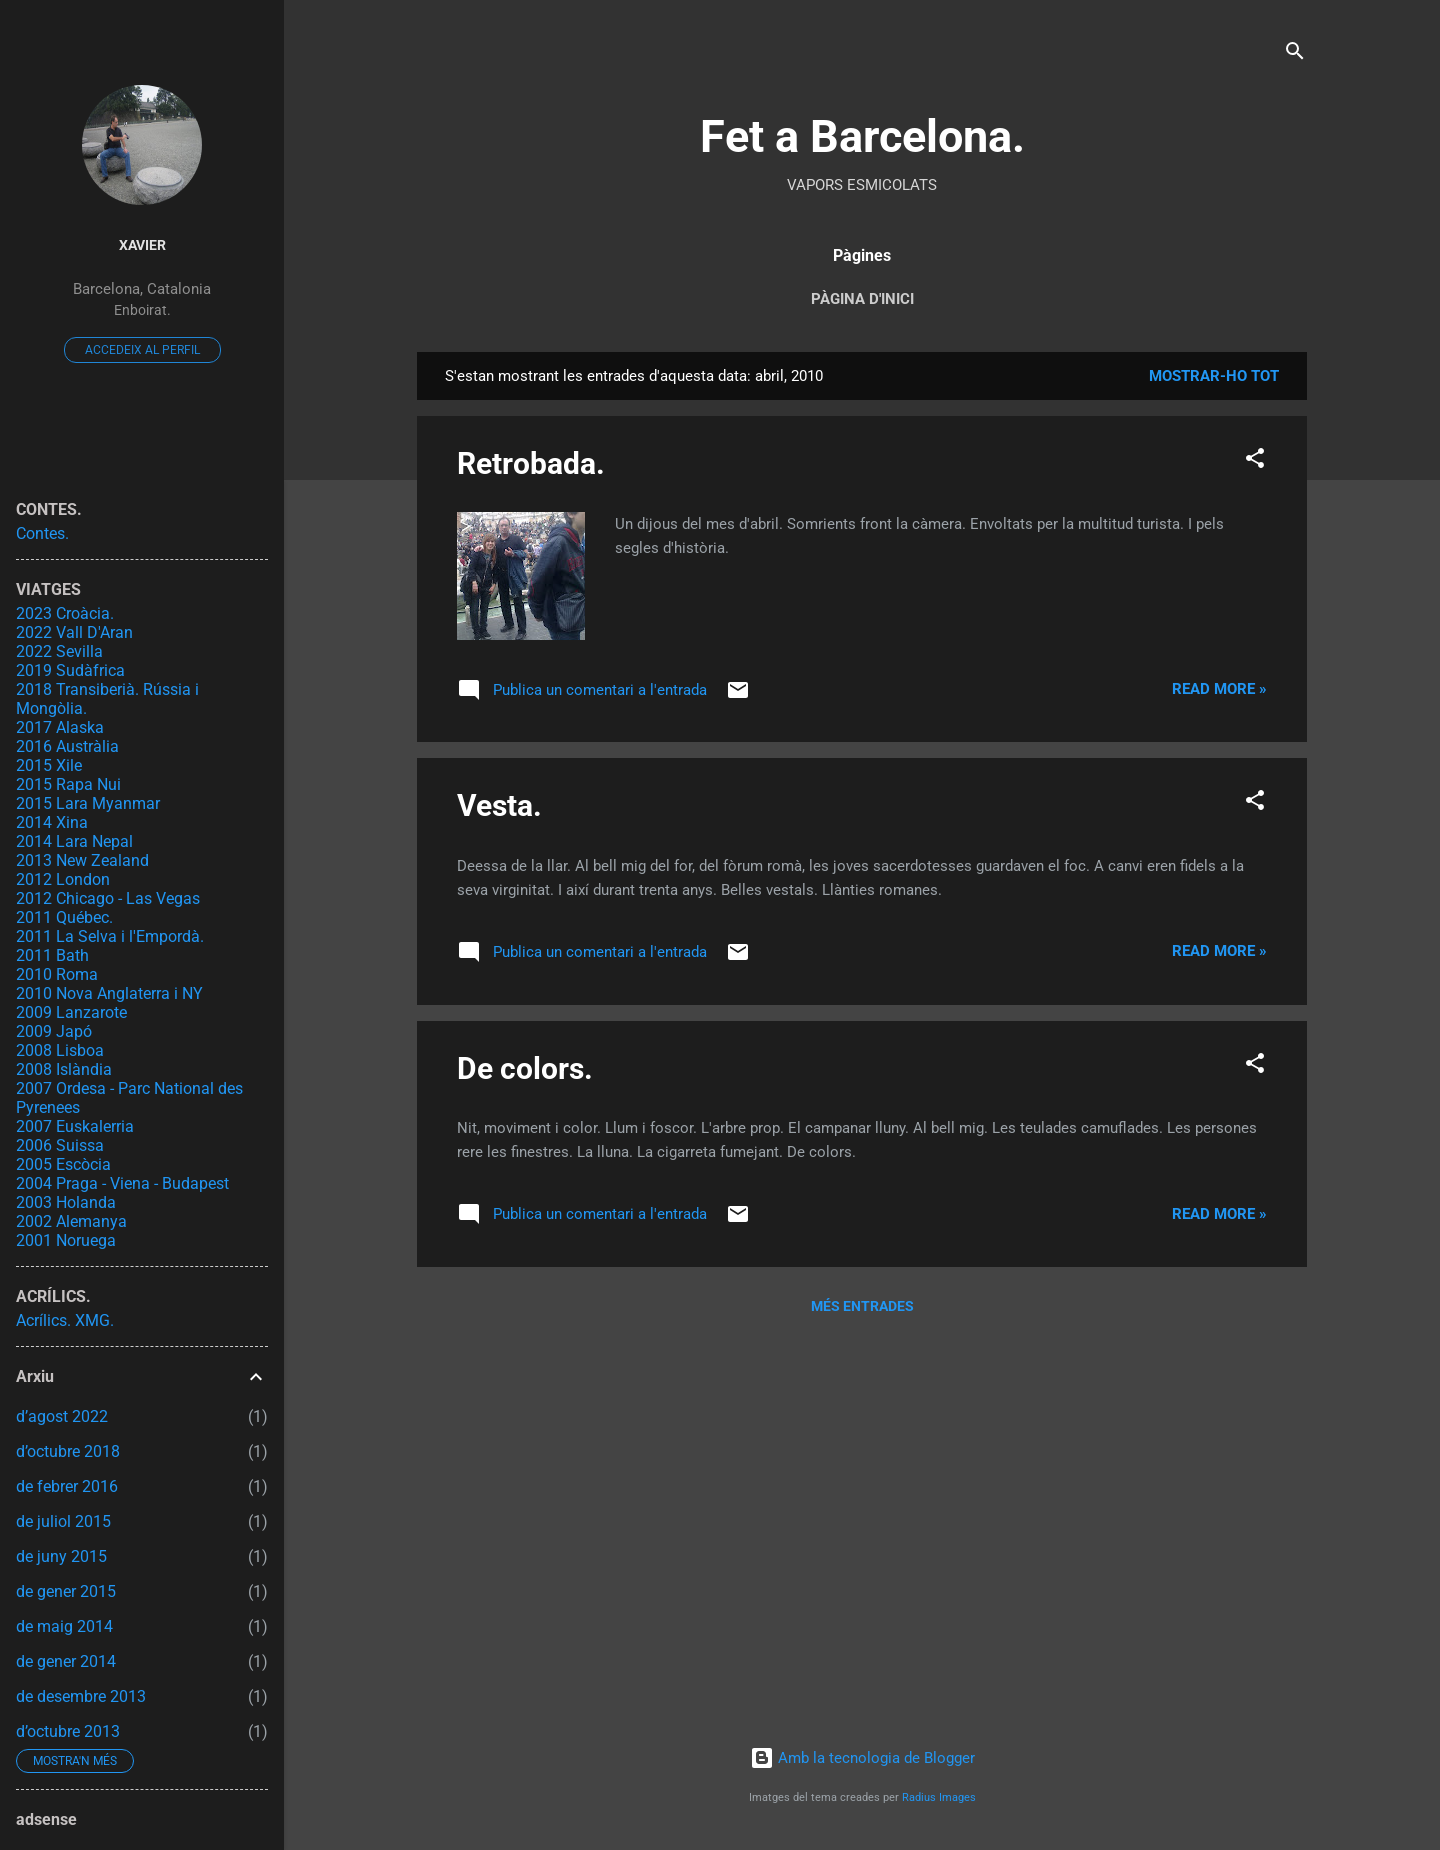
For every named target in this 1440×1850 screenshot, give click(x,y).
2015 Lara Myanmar (88, 803)
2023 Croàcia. (65, 613)
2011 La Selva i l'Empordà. (110, 936)
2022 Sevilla (59, 651)
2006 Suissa (60, 1145)
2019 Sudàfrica (70, 670)
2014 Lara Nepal (74, 841)
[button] (1255, 461)
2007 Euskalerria (75, 1126)
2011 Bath (52, 955)
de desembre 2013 (81, 1696)
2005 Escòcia (63, 1164)
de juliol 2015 (63, 1521)
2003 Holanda (66, 1202)
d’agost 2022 (62, 1416)
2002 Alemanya (71, 1221)
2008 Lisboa (60, 1050)
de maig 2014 (64, 1626)
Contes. (42, 533)
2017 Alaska (60, 727)
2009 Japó (54, 1031)
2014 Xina (52, 822)
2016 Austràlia (67, 746)
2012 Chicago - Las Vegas (108, 898)
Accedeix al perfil (142, 350)
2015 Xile (49, 765)
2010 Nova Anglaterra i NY (109, 993)
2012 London (63, 879)
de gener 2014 (66, 1661)
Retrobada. (531, 463)
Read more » (1219, 689)
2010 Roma (57, 974)
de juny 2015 (61, 1556)
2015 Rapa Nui (68, 784)
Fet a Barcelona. (862, 136)
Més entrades (862, 1306)
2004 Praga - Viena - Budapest (122, 1183)
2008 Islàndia (64, 1069)
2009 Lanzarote (71, 1012)
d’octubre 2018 (68, 1451)
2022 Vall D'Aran (74, 632)
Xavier (142, 245)
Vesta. (499, 805)
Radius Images (939, 1797)
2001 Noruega (66, 1240)
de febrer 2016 (67, 1486)
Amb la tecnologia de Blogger (862, 1758)
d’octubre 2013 (68, 1731)
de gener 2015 (66, 1591)
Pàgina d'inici (862, 299)
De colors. (525, 1068)
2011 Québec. (64, 917)
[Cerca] (1295, 54)
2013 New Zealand (82, 860)
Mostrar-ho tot (1214, 376)
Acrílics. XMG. (65, 1320)
